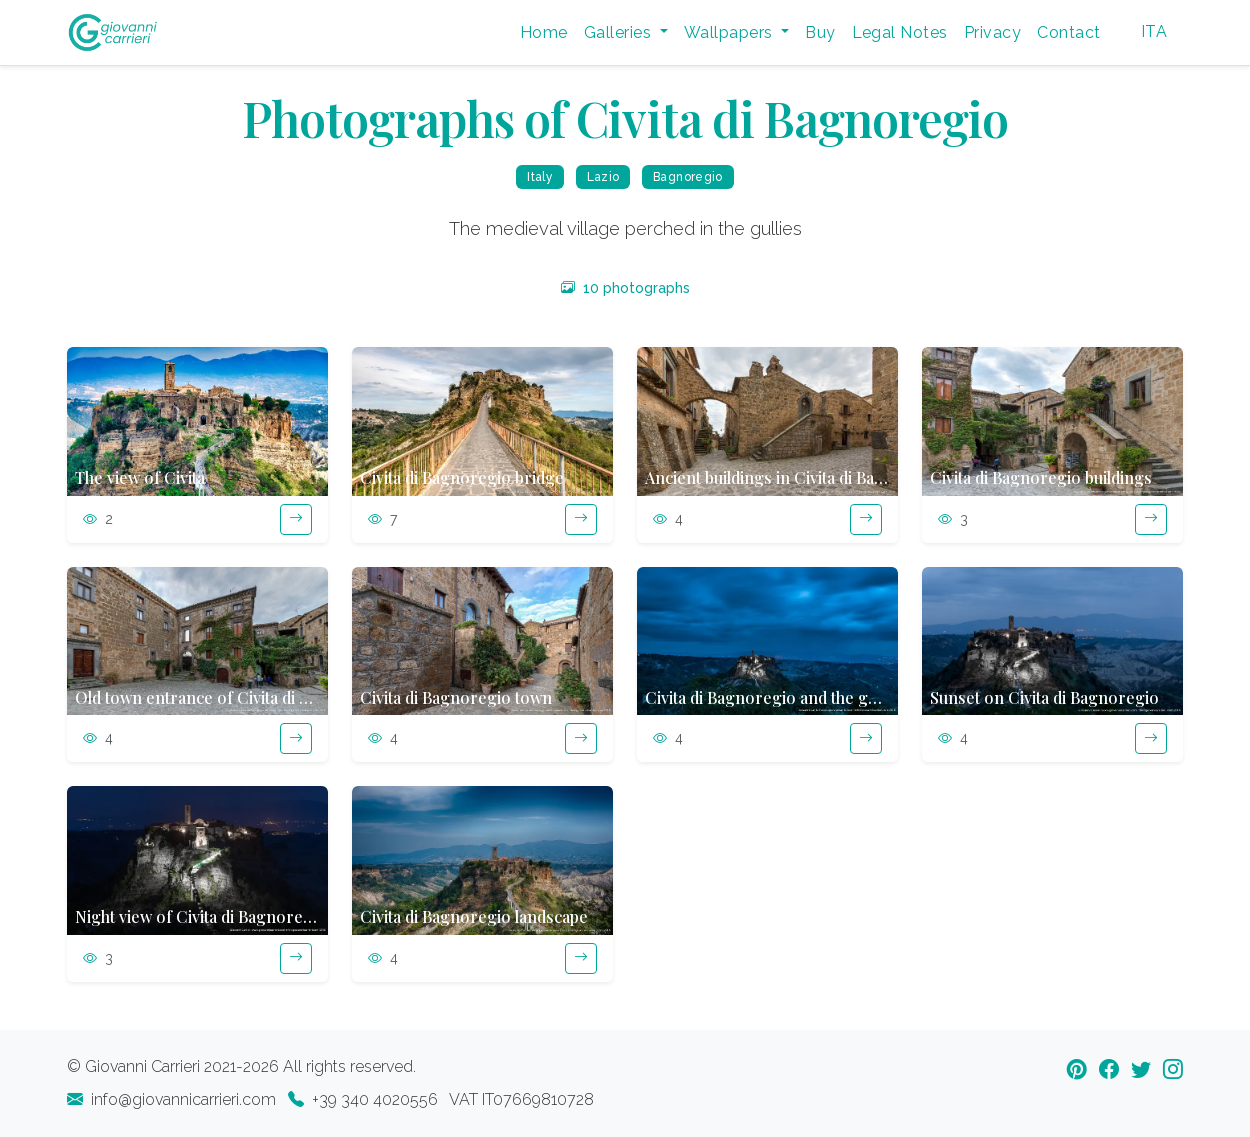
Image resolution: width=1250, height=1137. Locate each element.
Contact (1068, 32)
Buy (820, 32)
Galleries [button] (620, 32)
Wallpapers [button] (730, 32)
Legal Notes (900, 32)
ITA (1154, 31)
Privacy (992, 32)
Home (544, 32)
